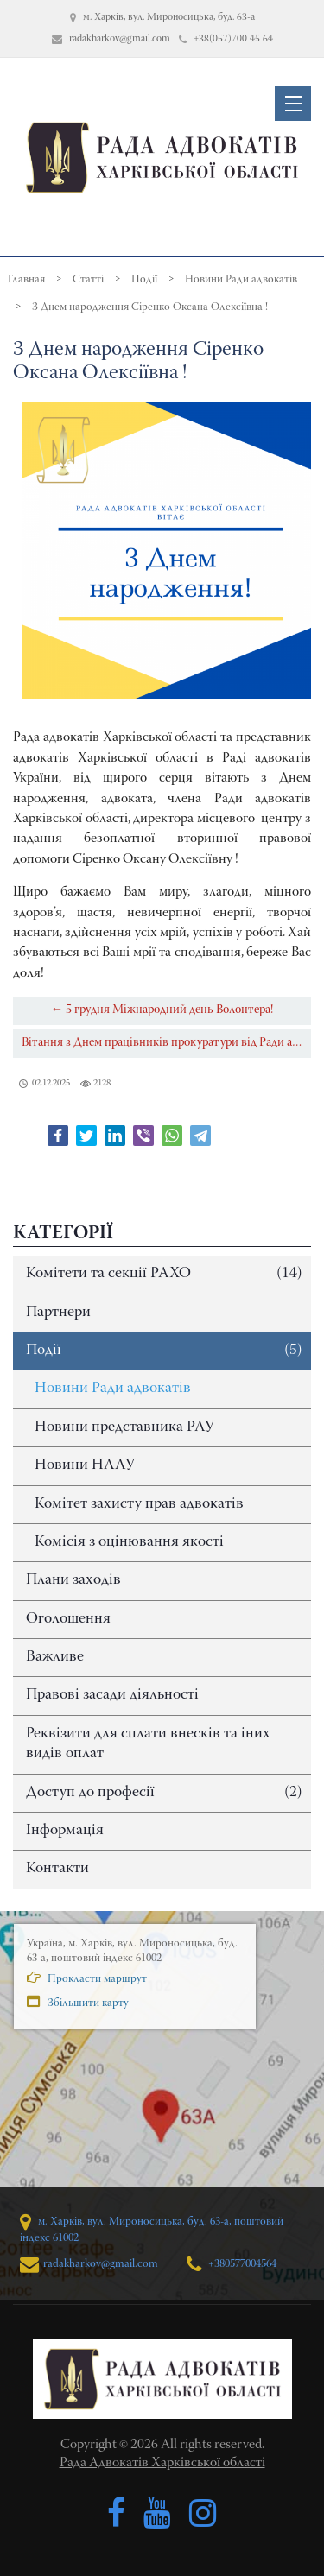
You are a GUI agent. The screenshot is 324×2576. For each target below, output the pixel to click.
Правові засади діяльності (112, 1695)
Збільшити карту (78, 2002)
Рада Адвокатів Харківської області (162, 2463)
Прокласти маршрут (87, 1977)
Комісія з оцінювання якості (129, 1542)
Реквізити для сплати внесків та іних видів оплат (148, 1744)
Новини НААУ (85, 1465)
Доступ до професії (164, 1793)
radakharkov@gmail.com (89, 2264)
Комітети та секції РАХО (164, 1274)
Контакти (57, 1869)
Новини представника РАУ (124, 1427)
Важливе (55, 1657)
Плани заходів (73, 1580)
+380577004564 (231, 2264)
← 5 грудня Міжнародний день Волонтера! (162, 1009)
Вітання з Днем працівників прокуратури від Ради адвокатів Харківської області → (166, 1042)
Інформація (65, 1831)
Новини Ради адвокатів (113, 1388)
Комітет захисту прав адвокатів (139, 1504)
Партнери (58, 1312)
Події (164, 1351)
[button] (293, 103)
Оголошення (68, 1619)
